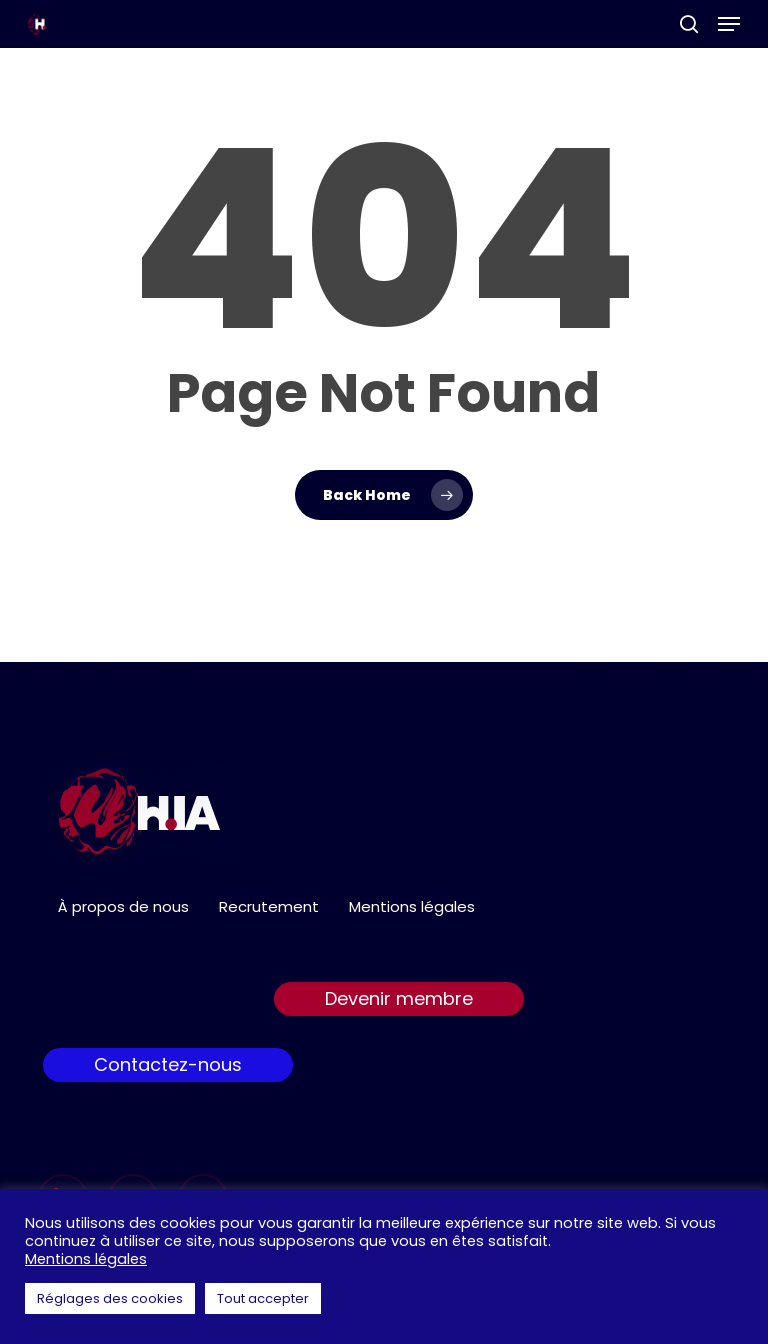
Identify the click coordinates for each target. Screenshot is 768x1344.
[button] (729, 24)
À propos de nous (123, 906)
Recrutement (269, 906)
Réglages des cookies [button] (110, 1298)
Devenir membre (399, 998)
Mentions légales (412, 906)
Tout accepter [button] (263, 1298)
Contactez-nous (168, 1064)
